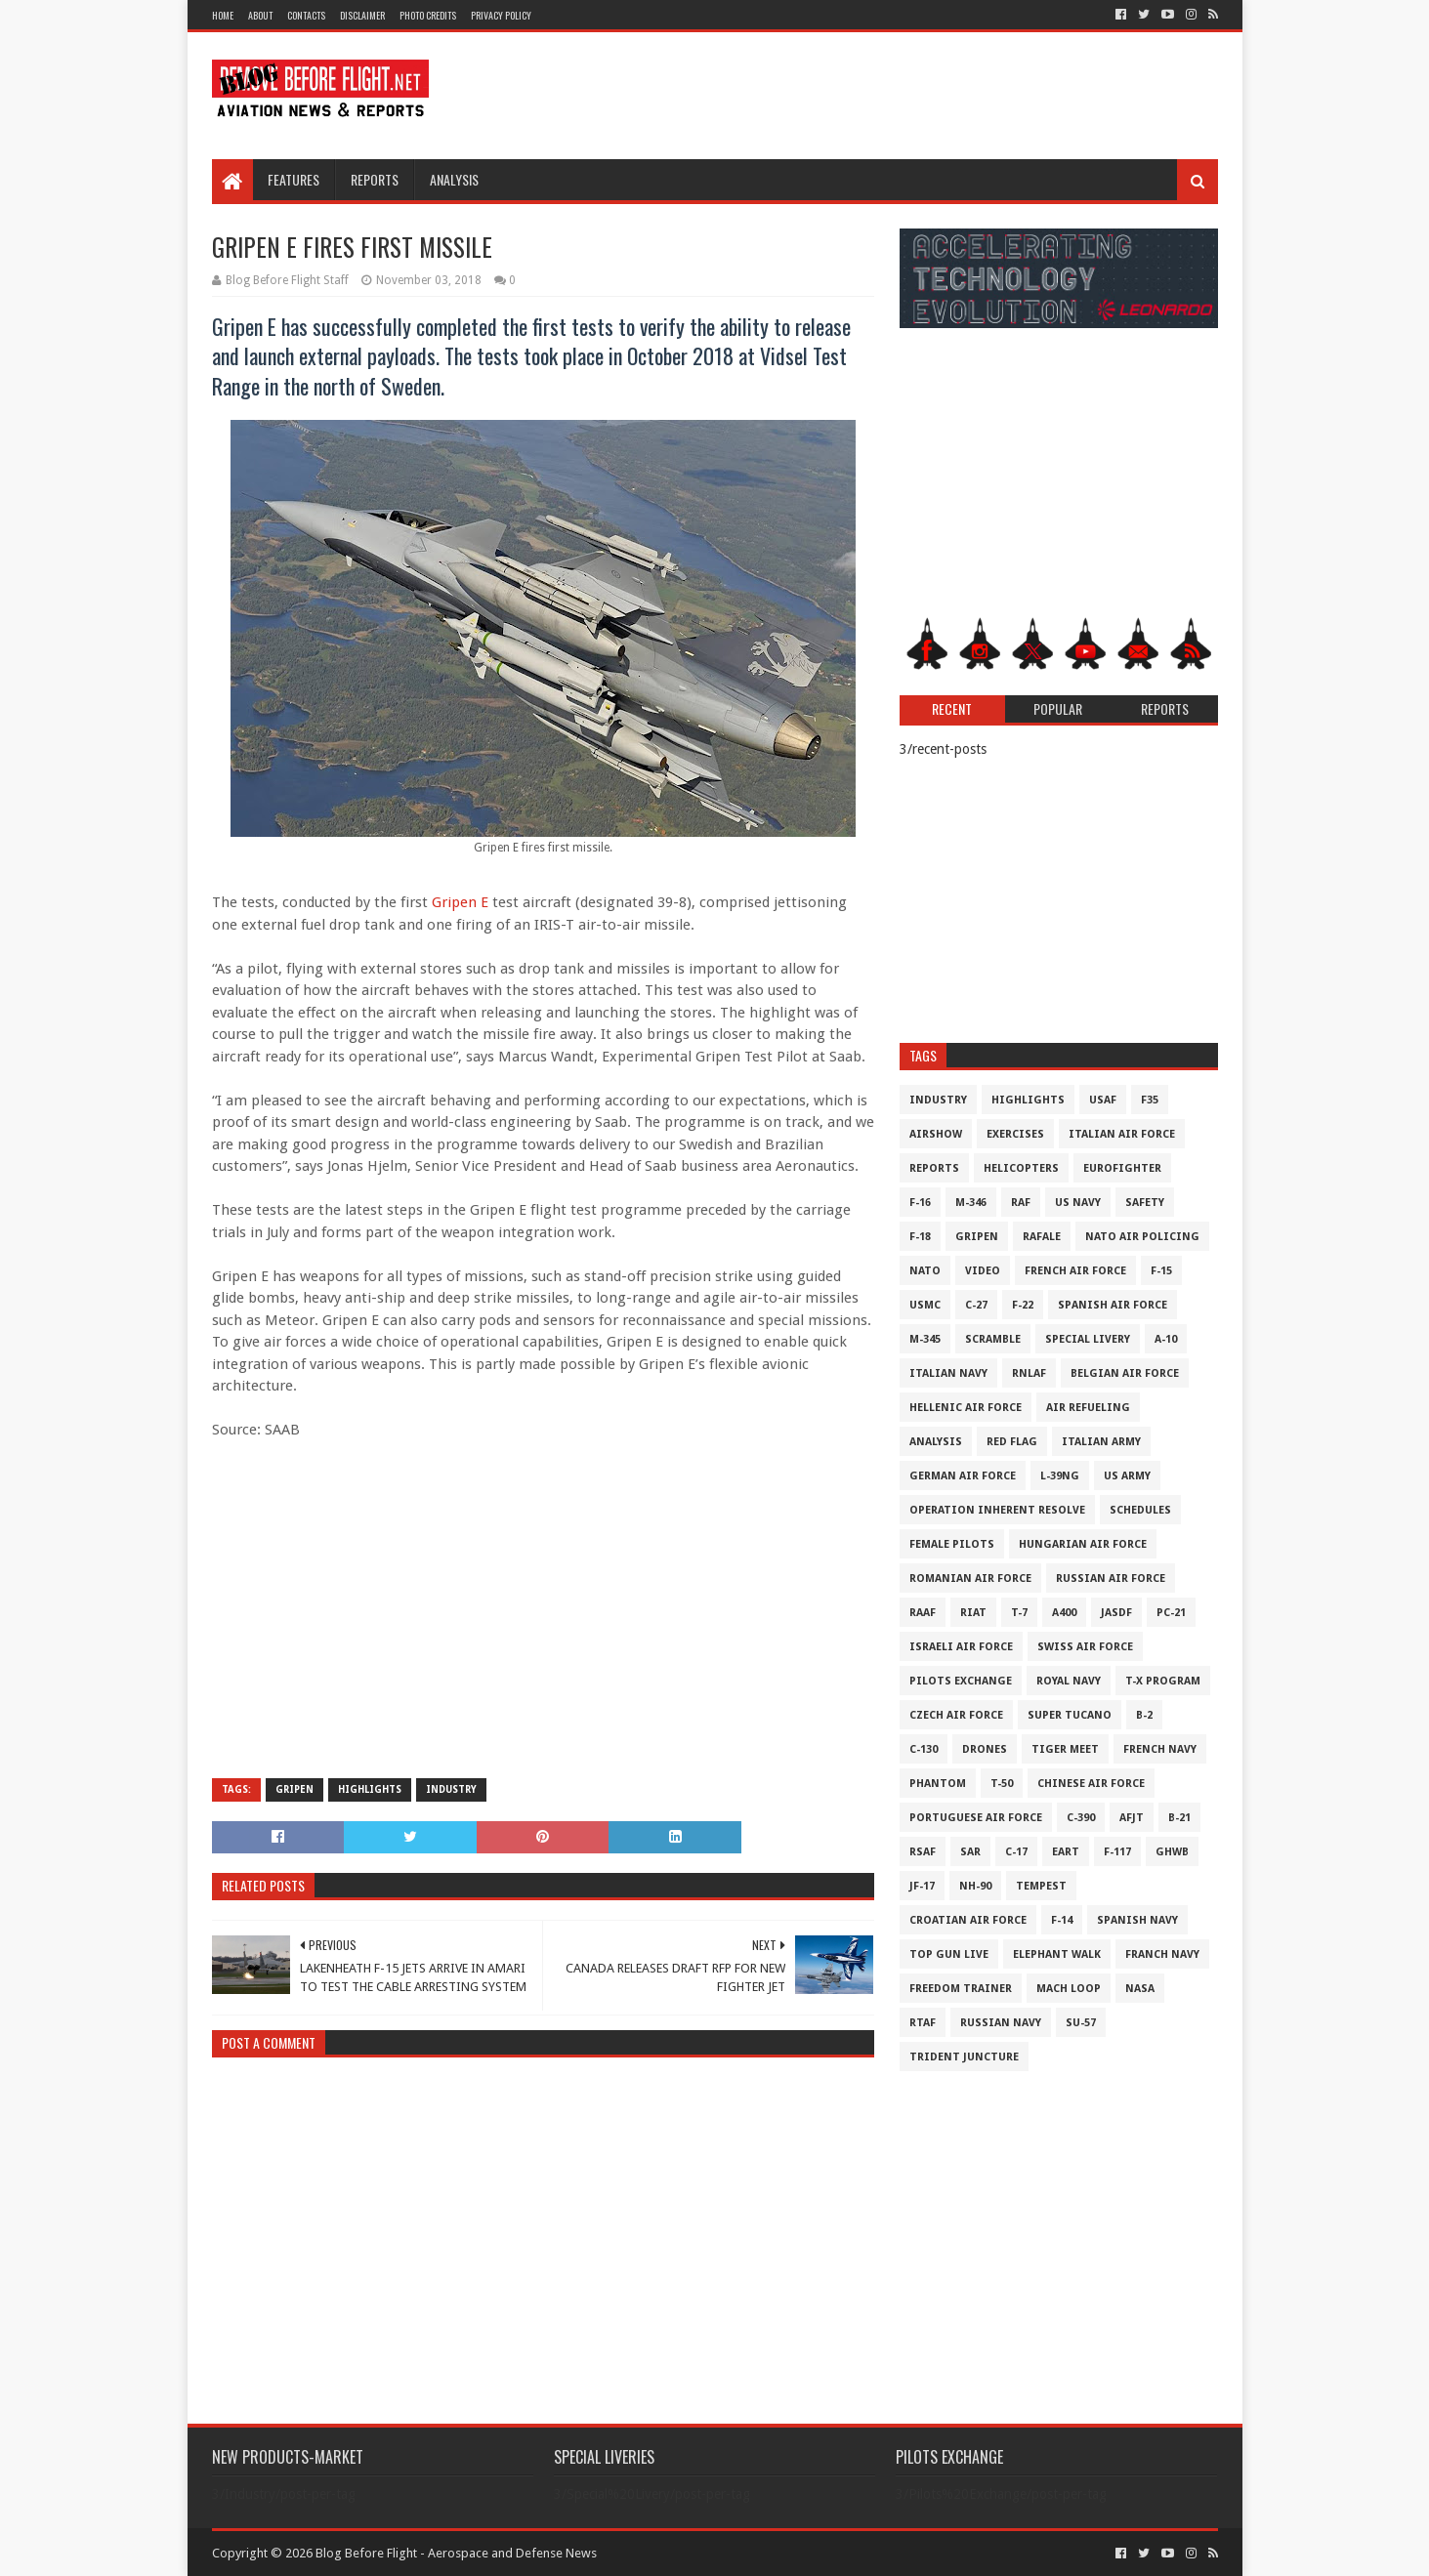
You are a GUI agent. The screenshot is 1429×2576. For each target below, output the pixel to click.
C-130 (923, 1749)
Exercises (1015, 1134)
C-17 (1016, 1852)
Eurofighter (1122, 1168)
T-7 (1019, 1612)
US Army (1127, 1476)
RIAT (973, 1612)
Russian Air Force (1110, 1578)
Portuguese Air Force (975, 1817)
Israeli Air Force (961, 1647)
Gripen (294, 1789)
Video (982, 1271)
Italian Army (1101, 1441)
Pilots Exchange (960, 1681)
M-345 (925, 1339)
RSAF (922, 1852)
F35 (1149, 1100)
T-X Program (1162, 1681)
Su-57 (1081, 2022)
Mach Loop (1068, 1988)
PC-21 (1171, 1612)
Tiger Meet (1065, 1749)
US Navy (1078, 1202)
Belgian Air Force (1125, 1373)
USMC (925, 1305)
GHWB (1172, 1852)
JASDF (1116, 1612)
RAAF (922, 1612)
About (260, 15)
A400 (1064, 1612)
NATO (925, 1271)
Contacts (306, 15)
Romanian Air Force (970, 1578)
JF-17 (922, 1886)
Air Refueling (1088, 1407)
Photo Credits (427, 15)
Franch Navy (1162, 1954)
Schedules (1140, 1510)
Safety (1144, 1202)
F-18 (920, 1236)
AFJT (1131, 1817)
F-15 (1161, 1271)
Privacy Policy (501, 15)
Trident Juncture (964, 2057)
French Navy (1160, 1749)
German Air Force (962, 1476)
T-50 (1001, 1783)
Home (222, 15)
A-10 (1166, 1339)
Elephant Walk (1057, 1954)
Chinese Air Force (1091, 1783)
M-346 (971, 1202)
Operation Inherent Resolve (997, 1510)
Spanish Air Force (1112, 1305)
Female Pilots (951, 1544)
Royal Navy (1068, 1681)
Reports (375, 179)
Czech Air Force (956, 1715)
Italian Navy (948, 1373)
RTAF (922, 2022)
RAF (1020, 1202)
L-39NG (1059, 1476)
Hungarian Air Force (1083, 1544)
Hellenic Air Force (965, 1407)
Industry (451, 1789)
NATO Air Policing (1142, 1236)
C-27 (976, 1305)
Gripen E (460, 902)
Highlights (369, 1789)
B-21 (1179, 1817)
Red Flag (1012, 1441)
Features (293, 179)
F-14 (1061, 1920)
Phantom (937, 1783)
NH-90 (975, 1886)
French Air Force (1075, 1271)
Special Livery (1087, 1339)
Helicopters (1021, 1168)
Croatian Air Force (968, 1920)
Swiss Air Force (1085, 1647)
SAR (970, 1852)
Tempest (1041, 1886)
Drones (984, 1749)
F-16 (920, 1202)
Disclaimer (362, 15)
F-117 (1117, 1852)
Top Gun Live (948, 1954)
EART (1065, 1852)
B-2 (1144, 1715)
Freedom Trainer (960, 1988)
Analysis (454, 179)
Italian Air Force (1122, 1134)
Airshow (935, 1134)
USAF (1102, 1100)
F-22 (1022, 1305)
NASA (1140, 1988)
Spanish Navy (1137, 1920)
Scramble (993, 1339)
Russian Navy (1000, 2022)
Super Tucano (1070, 1715)
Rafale (1042, 1236)
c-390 (1081, 1817)
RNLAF (1029, 1373)
